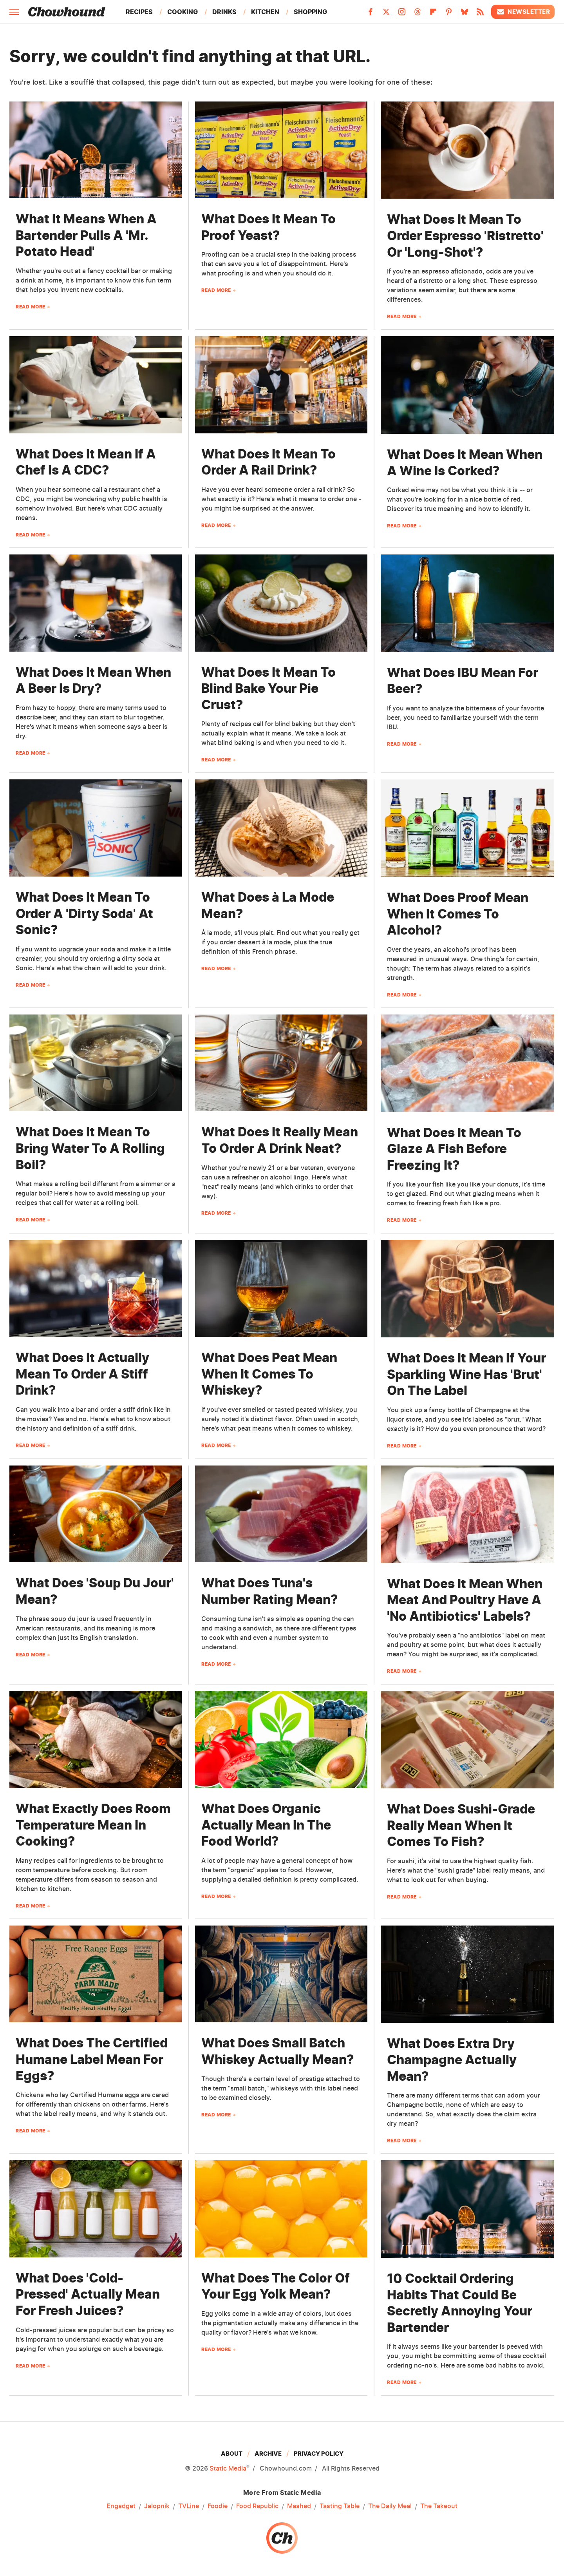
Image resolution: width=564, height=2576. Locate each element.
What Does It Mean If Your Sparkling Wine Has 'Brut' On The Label (466, 1374)
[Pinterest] (449, 14)
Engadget (121, 2506)
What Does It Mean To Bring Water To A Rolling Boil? (90, 1148)
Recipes (139, 12)
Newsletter (523, 12)
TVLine (188, 2506)
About (231, 2453)
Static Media (228, 2468)
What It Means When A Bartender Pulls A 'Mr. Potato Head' (86, 235)
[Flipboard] (433, 14)
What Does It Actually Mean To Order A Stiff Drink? (82, 1374)
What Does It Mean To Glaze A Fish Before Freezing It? (454, 1149)
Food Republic (257, 2506)
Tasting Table (340, 2506)
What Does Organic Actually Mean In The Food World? (266, 1825)
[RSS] (480, 14)
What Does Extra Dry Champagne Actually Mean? (452, 2059)
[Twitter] (386, 14)
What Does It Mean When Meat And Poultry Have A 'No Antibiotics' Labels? (464, 1600)
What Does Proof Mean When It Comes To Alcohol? (457, 914)
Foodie (218, 2506)
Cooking (182, 12)
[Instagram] (402, 14)
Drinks (224, 12)
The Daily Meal (390, 2506)
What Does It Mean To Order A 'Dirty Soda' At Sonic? (84, 913)
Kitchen (265, 12)
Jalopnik (157, 2506)
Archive (268, 2453)
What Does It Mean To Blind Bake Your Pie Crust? (268, 688)
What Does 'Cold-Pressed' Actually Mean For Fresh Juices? (88, 2294)
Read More (30, 307)
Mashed (299, 2506)
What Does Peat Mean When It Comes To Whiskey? (269, 1374)
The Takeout (438, 2506)
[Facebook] (370, 14)
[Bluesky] (464, 14)
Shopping (310, 12)
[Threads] (417, 14)
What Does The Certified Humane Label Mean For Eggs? (92, 2059)
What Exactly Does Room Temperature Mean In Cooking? (93, 1825)
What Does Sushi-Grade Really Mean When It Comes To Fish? (461, 1825)
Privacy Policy (318, 2453)
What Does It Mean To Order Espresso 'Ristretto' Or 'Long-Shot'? (465, 235)
